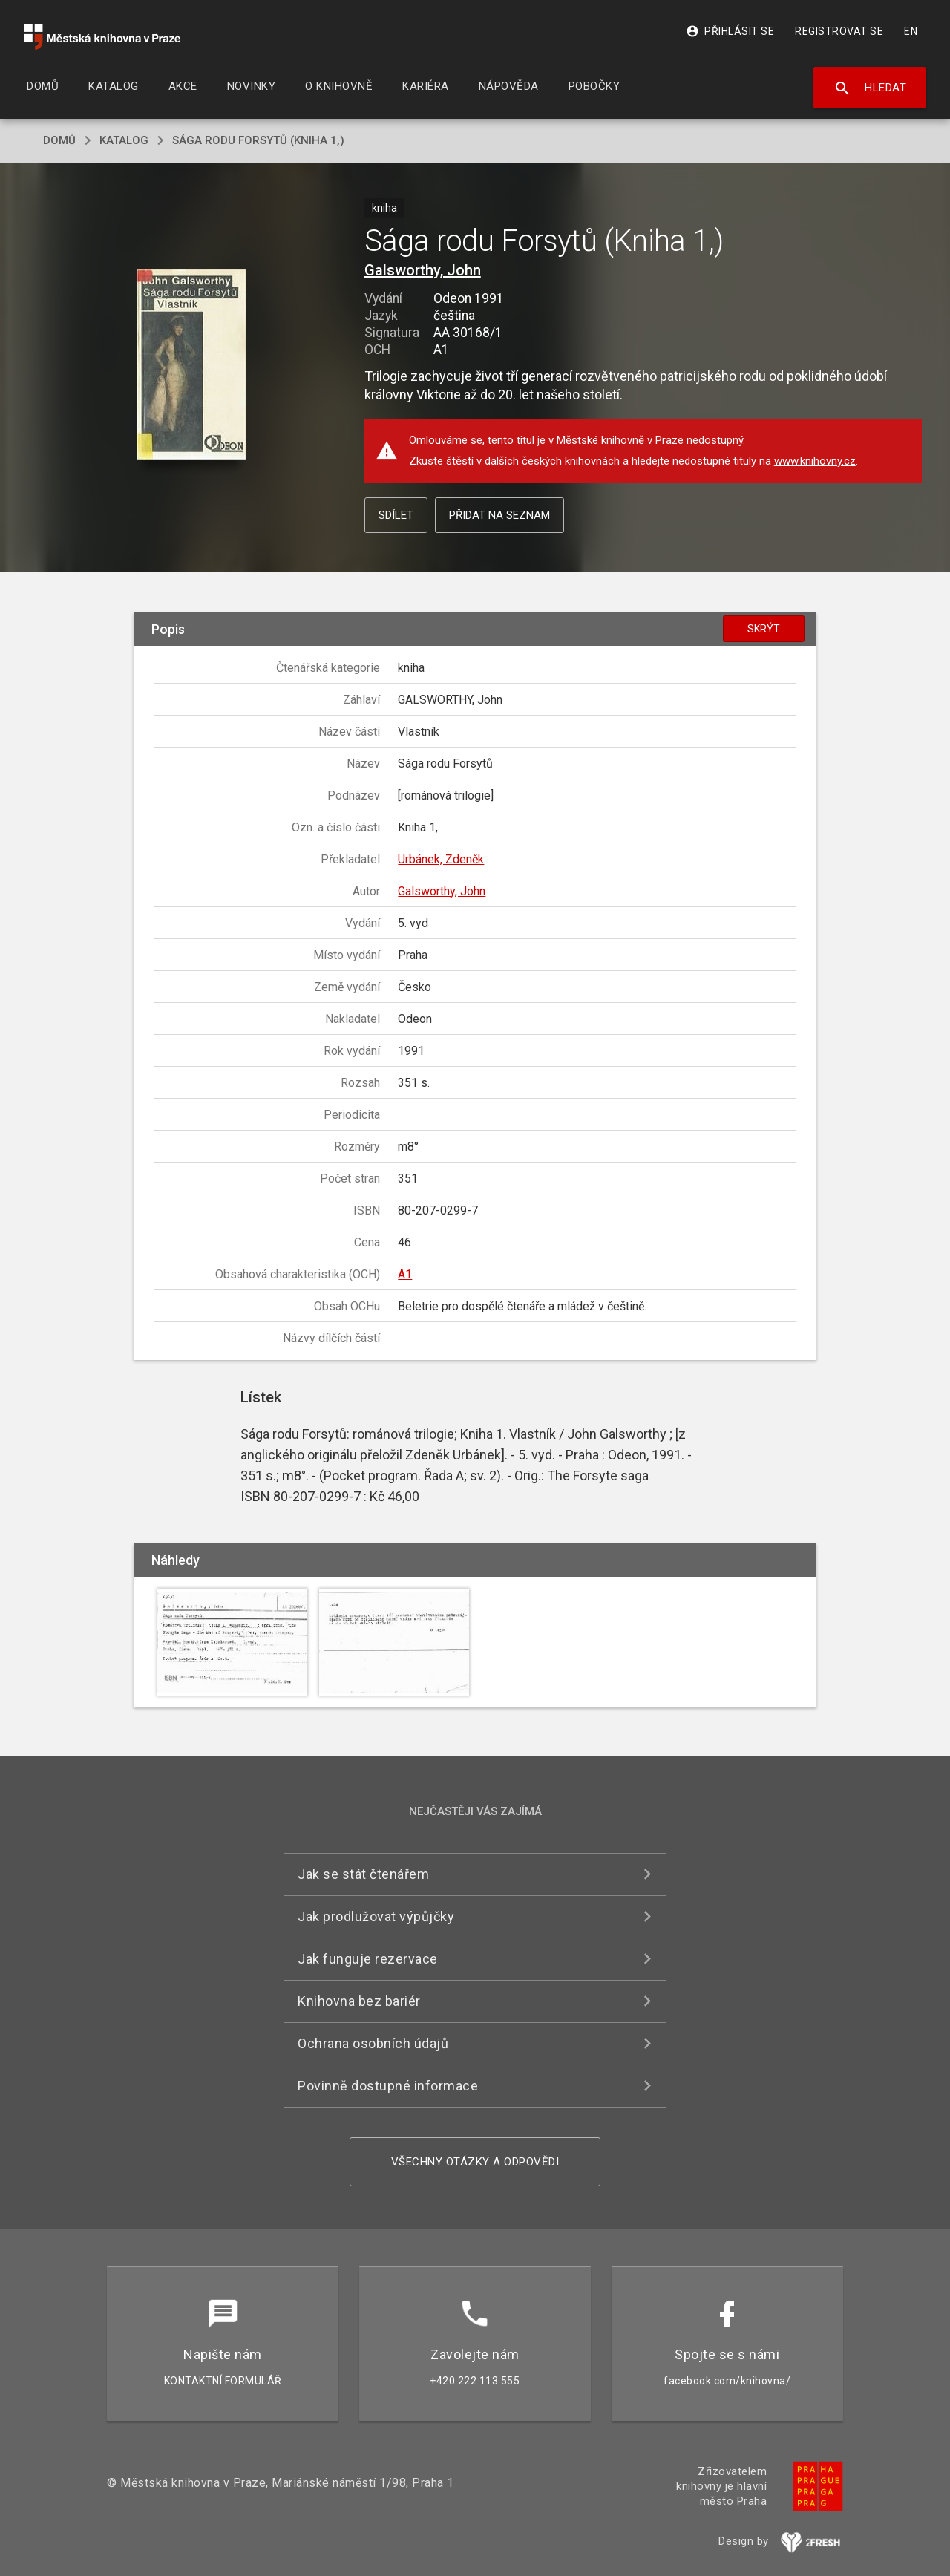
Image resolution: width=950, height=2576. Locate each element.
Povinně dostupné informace (388, 2085)
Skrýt (763, 629)
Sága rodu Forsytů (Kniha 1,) (258, 140)
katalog (123, 140)
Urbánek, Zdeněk (441, 859)
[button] (191, 365)
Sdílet (396, 515)
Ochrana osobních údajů (373, 2043)
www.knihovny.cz (815, 461)
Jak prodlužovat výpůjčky (376, 1916)
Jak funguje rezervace (368, 1959)
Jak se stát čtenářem (363, 1874)
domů (59, 140)
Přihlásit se (730, 31)
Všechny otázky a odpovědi (475, 2161)
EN (910, 31)
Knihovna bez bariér (359, 2001)
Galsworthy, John (422, 270)
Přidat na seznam (499, 515)
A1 (405, 1274)
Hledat (870, 88)
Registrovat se (839, 31)
